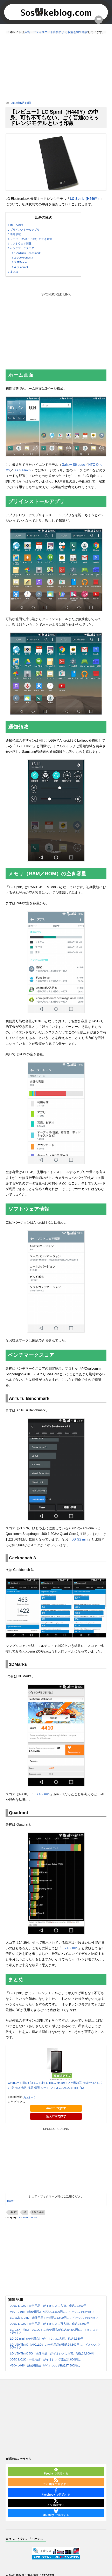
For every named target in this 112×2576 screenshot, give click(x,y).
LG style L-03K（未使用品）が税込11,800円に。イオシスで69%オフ (54, 2324)
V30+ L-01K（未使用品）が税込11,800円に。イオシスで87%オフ (52, 2318)
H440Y (13, 2219)
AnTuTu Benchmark (26, 259)
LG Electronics (28, 2224)
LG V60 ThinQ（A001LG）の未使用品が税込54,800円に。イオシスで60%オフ (54, 2353)
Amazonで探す (56, 2115)
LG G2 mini (79, 1546)
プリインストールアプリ (24, 236)
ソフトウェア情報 (20, 250)
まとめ (13, 278)
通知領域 (14, 241)
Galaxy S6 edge (73, 471)
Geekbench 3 (22, 264)
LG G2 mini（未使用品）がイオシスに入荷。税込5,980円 (47, 2345)
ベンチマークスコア (21, 255)
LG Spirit (38, 2219)
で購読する (56, 2478)
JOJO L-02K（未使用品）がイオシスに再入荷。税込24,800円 (49, 2330)
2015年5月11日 (20, 102)
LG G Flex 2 (22, 477)
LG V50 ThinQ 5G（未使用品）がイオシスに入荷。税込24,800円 (52, 2360)
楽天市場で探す (56, 2123)
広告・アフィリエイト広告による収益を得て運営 (56, 32)
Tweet (10, 2207)
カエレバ (29, 2104)
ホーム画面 (15, 231)
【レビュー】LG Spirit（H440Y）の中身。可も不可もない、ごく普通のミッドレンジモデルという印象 (54, 121)
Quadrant (20, 273)
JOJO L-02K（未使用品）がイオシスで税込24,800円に (45, 2366)
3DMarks (19, 269)
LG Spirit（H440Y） (85, 205)
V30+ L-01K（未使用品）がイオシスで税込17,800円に (45, 2372)
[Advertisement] (56, 67)
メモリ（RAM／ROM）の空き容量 (30, 245)
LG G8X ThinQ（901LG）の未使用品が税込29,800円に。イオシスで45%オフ (54, 2338)
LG (24, 2219)
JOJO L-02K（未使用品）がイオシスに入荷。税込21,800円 (48, 2312)
